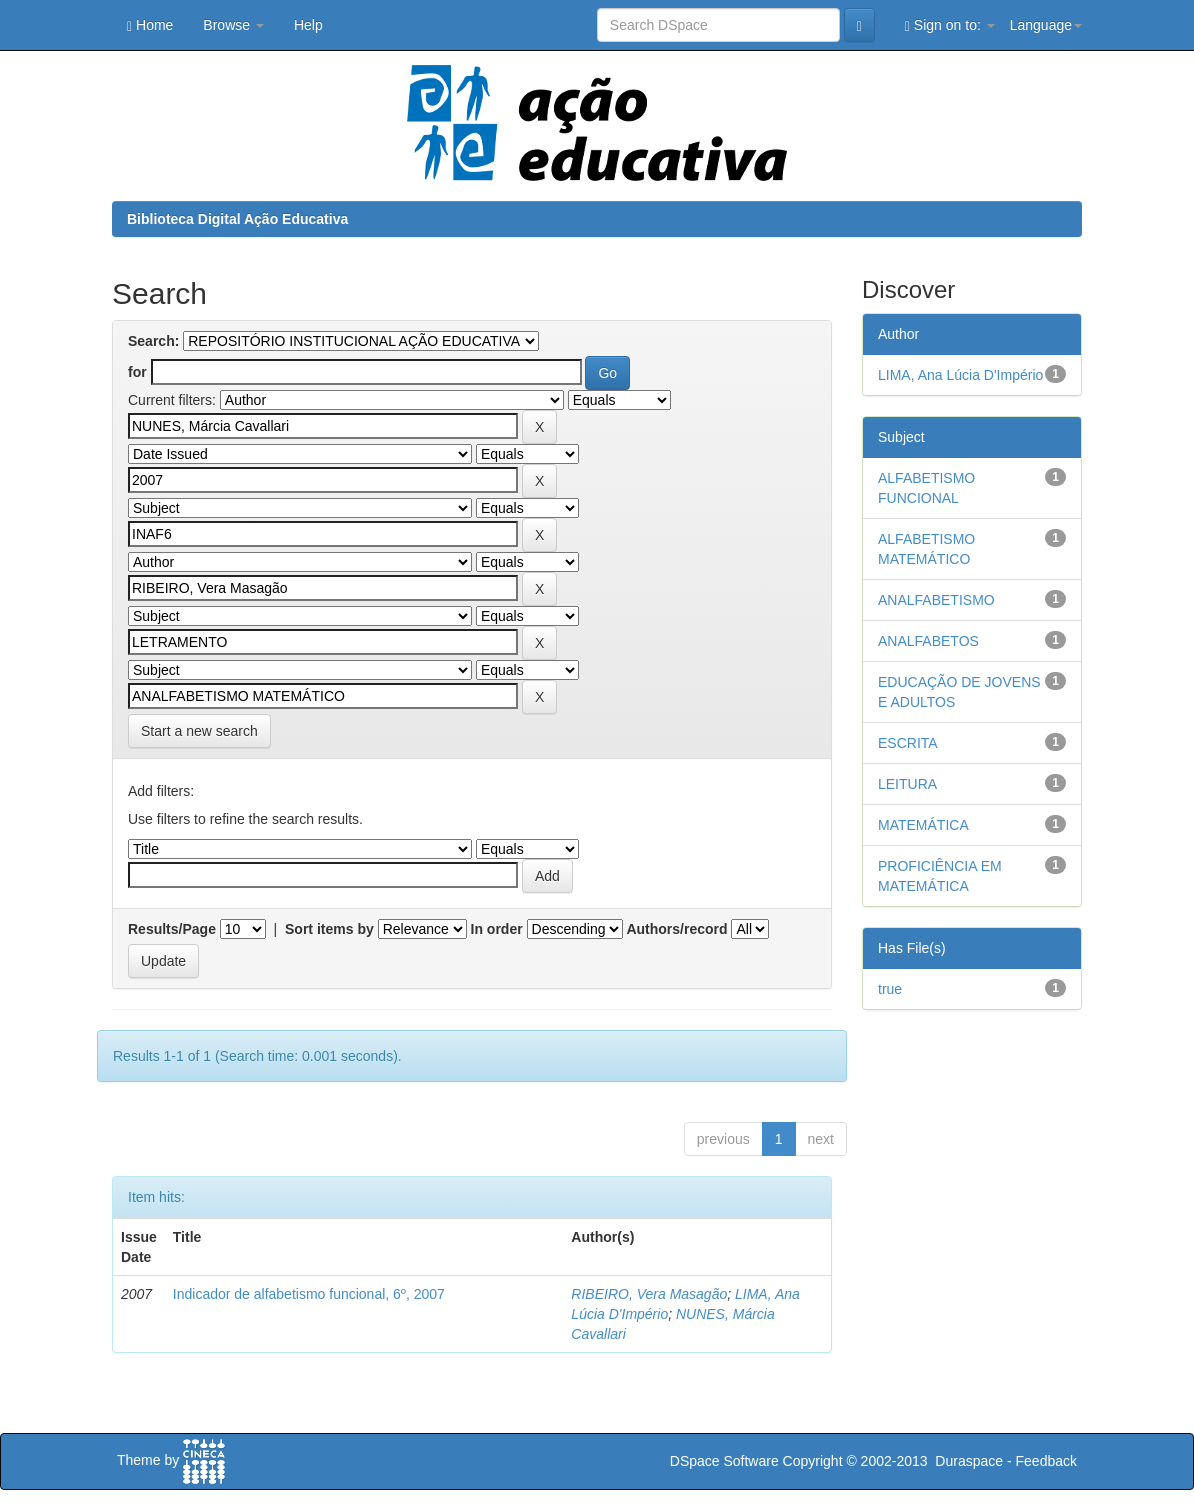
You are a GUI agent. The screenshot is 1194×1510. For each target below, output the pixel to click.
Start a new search (199, 731)
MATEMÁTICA (923, 825)
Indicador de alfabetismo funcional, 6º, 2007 (309, 1294)
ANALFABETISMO (936, 600)
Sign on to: (950, 25)
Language (1046, 25)
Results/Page (172, 929)
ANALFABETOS (928, 641)
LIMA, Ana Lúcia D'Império (960, 375)
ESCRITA (908, 743)
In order (497, 929)
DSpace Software (724, 1461)
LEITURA (907, 784)
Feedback (1046, 1461)
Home (150, 25)
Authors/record (676, 929)
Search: (153, 341)
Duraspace (969, 1461)
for (137, 372)
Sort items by (329, 929)
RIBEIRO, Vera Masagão (649, 1294)
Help (308, 25)
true (890, 989)
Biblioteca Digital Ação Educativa (237, 219)
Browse (233, 25)
